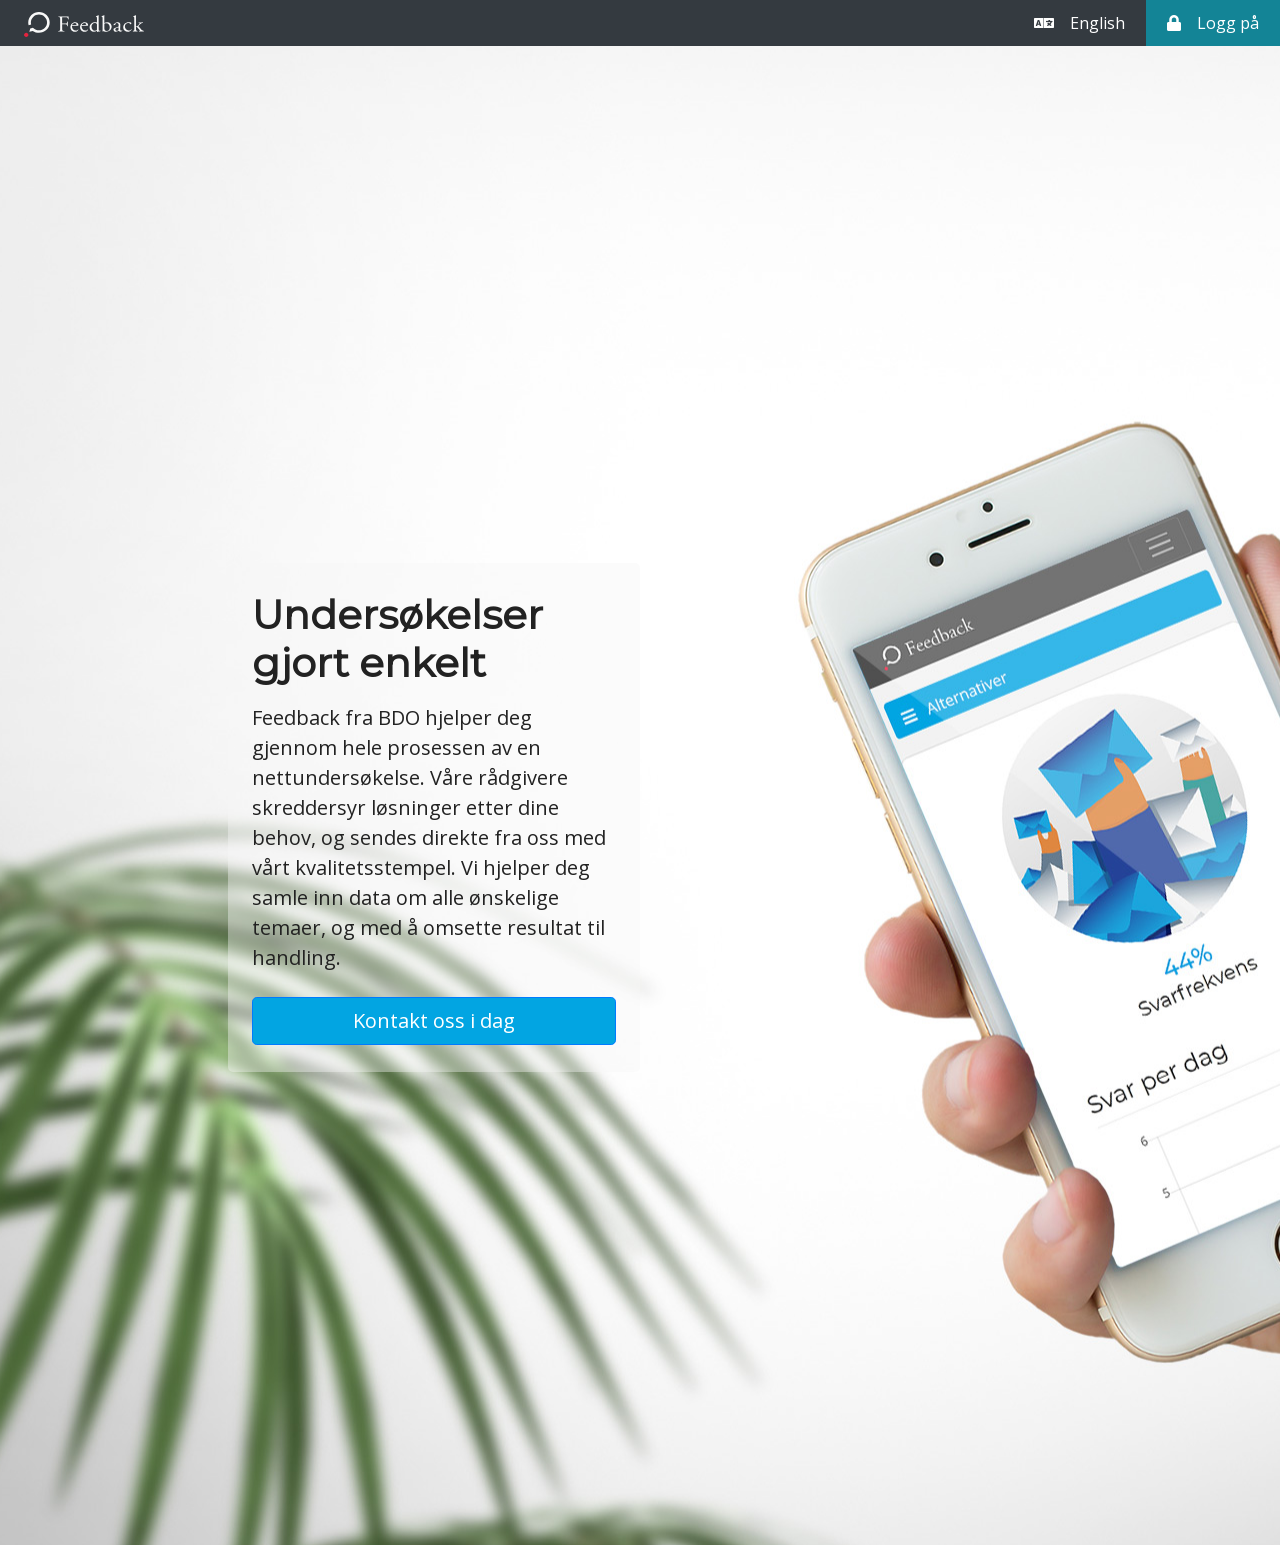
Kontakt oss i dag (434, 1020)
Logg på (1213, 23)
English (1079, 23)
